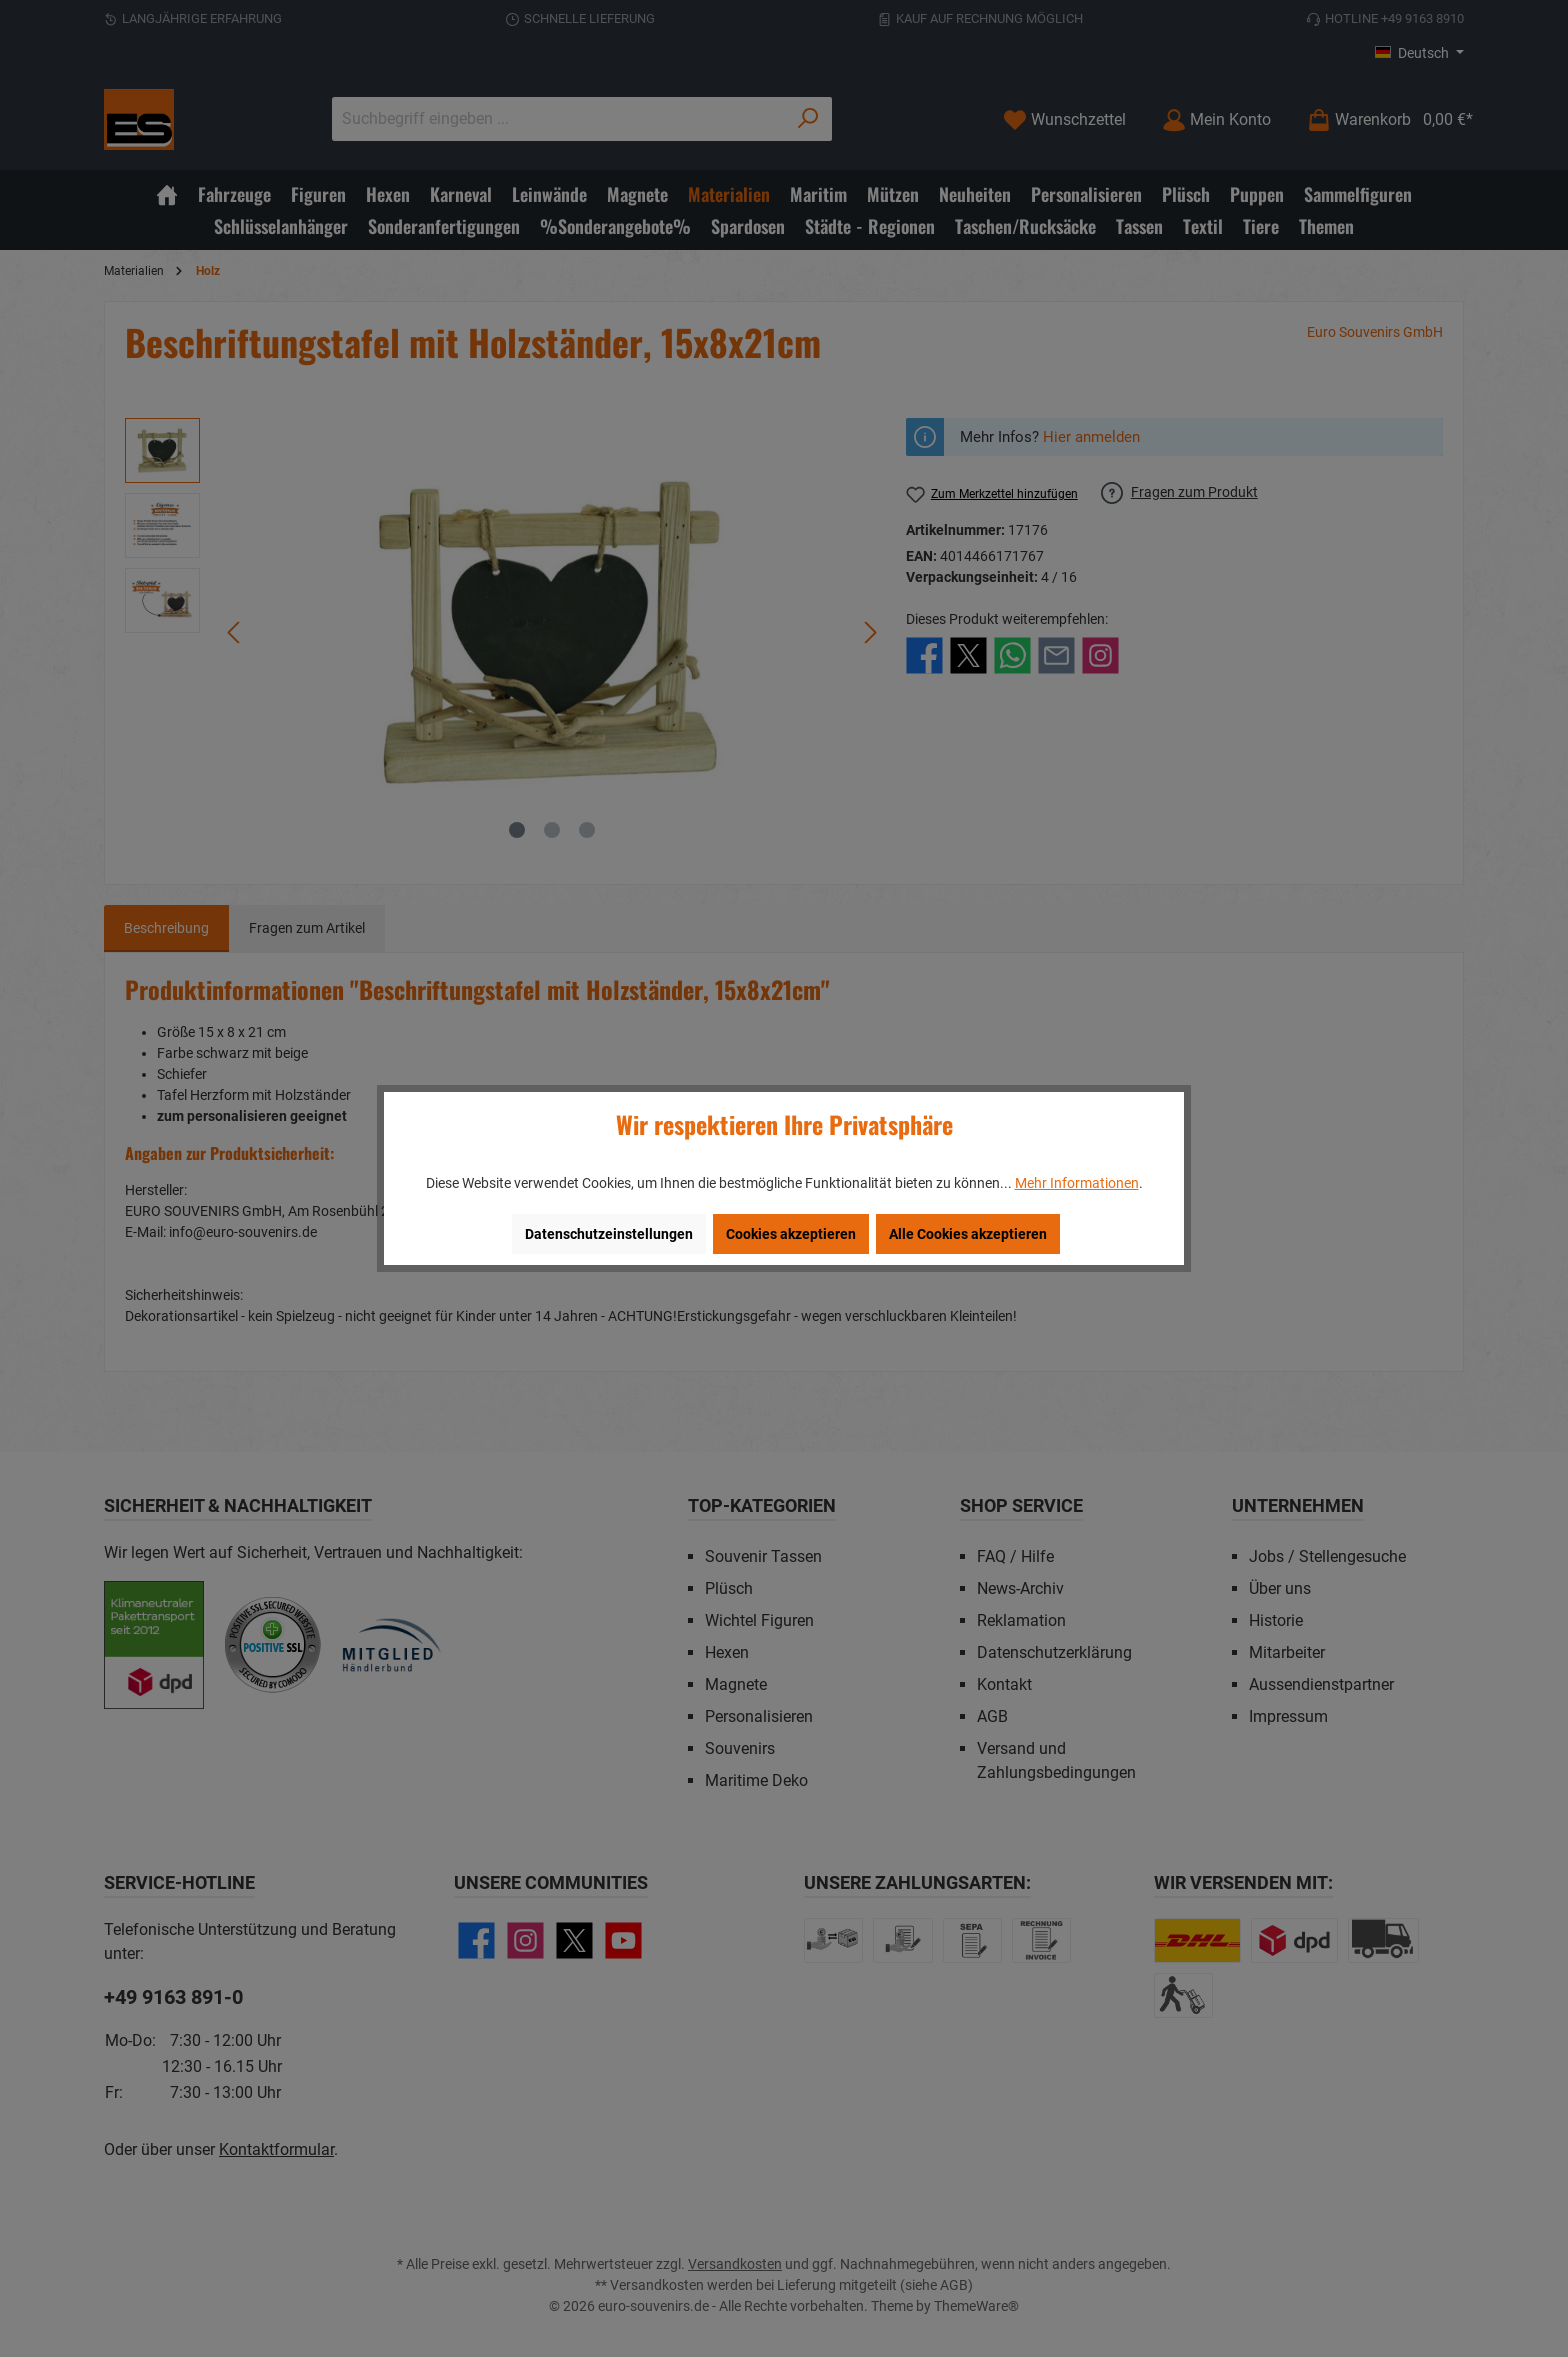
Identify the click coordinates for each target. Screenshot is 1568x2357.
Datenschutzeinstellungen (609, 1234)
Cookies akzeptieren (791, 1234)
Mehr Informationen (1077, 1183)
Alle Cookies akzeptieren (968, 1234)
